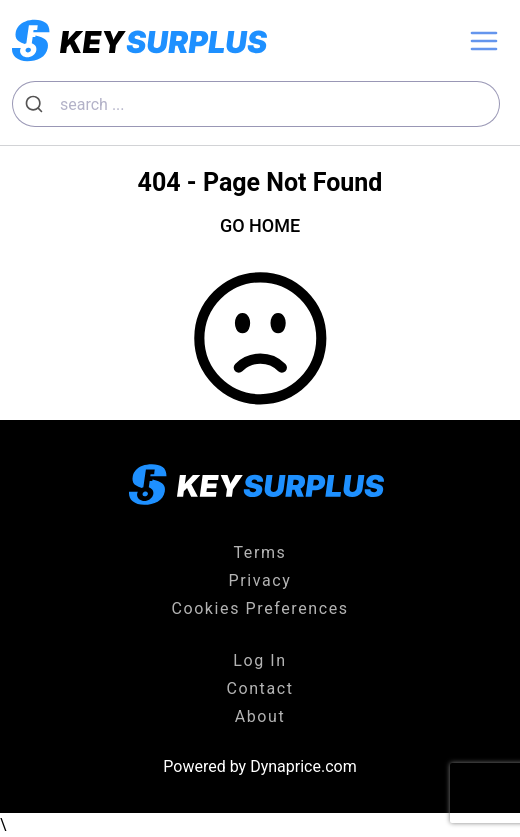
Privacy (260, 580)
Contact (259, 688)
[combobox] (256, 104)
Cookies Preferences (259, 608)
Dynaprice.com (303, 766)
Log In (259, 660)
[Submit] (36, 104)
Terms (260, 552)
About (260, 716)
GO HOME (260, 225)
